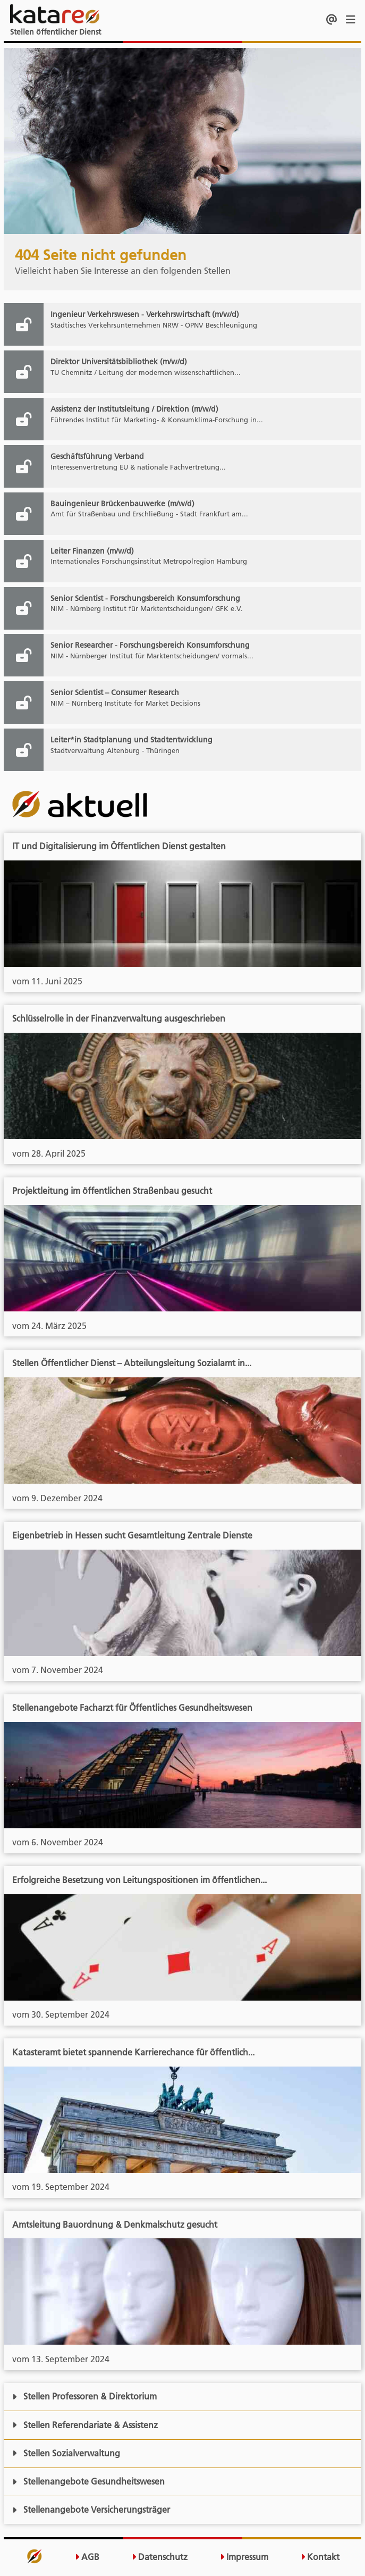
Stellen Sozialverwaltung (66, 2453)
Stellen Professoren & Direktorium (84, 2396)
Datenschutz (160, 2557)
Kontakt (320, 2557)
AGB (87, 2557)
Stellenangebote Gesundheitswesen (88, 2481)
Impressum (244, 2557)
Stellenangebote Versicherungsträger (91, 2509)
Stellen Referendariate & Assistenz (85, 2425)
